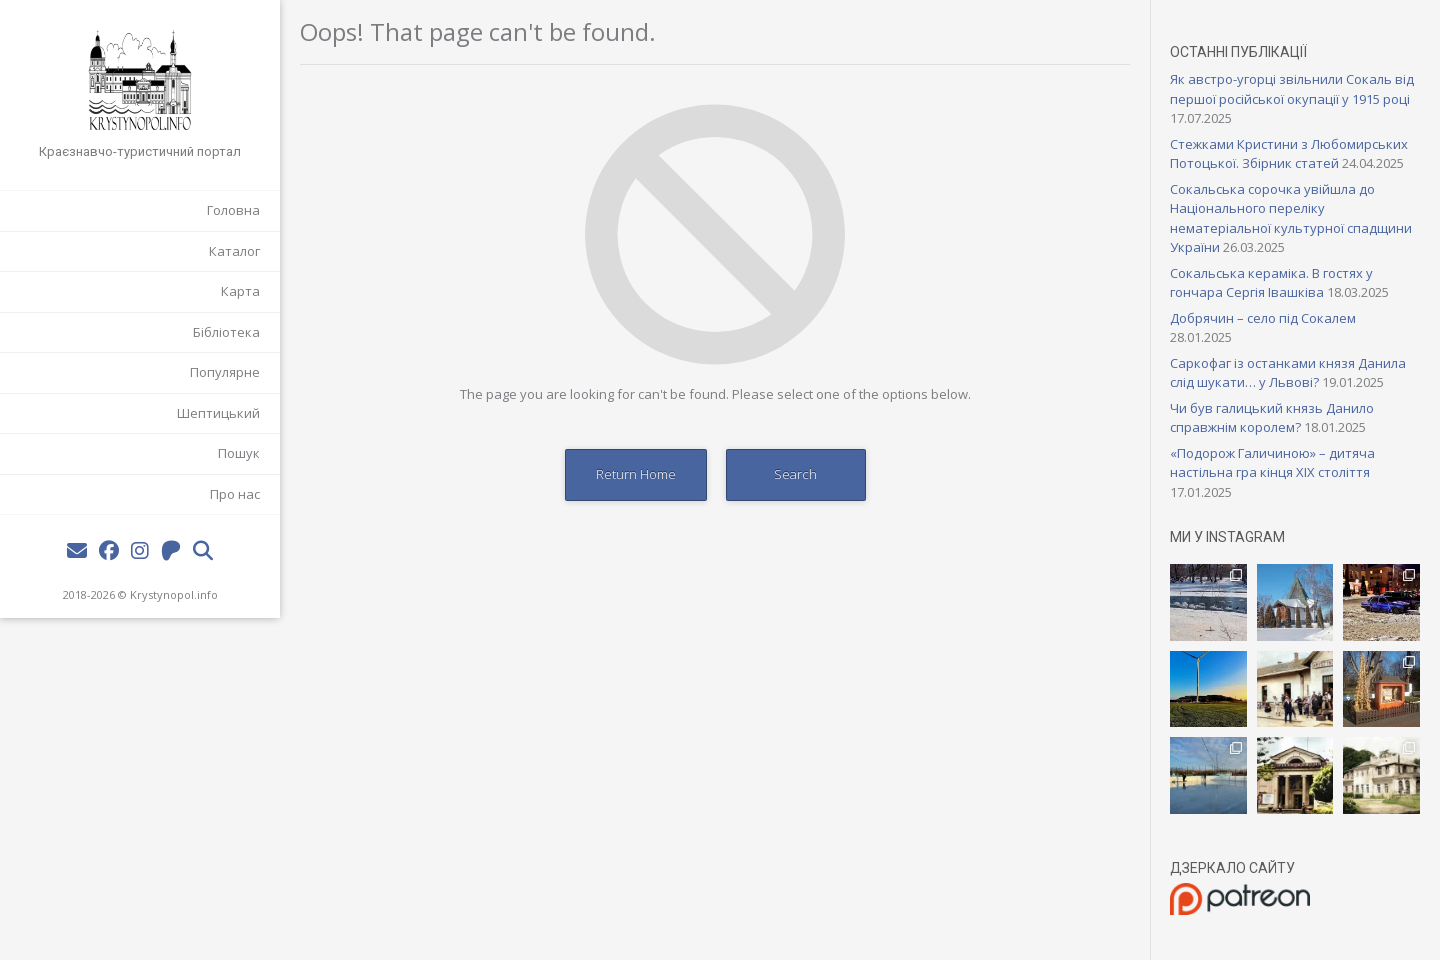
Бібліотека (226, 332)
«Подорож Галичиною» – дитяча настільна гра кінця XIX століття (1272, 463)
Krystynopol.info (174, 594)
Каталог (234, 251)
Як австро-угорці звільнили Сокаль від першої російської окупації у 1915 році (1292, 89)
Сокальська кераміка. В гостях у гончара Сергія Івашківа (1271, 283)
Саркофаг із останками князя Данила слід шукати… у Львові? (1288, 373)
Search (795, 474)
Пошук (239, 453)
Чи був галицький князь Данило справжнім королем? (1272, 418)
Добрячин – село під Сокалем (1263, 318)
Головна (233, 210)
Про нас (235, 494)
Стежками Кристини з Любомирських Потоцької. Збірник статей (1289, 154)
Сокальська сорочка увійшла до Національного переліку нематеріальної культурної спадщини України (1291, 218)
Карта (240, 291)
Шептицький (218, 413)
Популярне (225, 372)
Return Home (636, 474)
